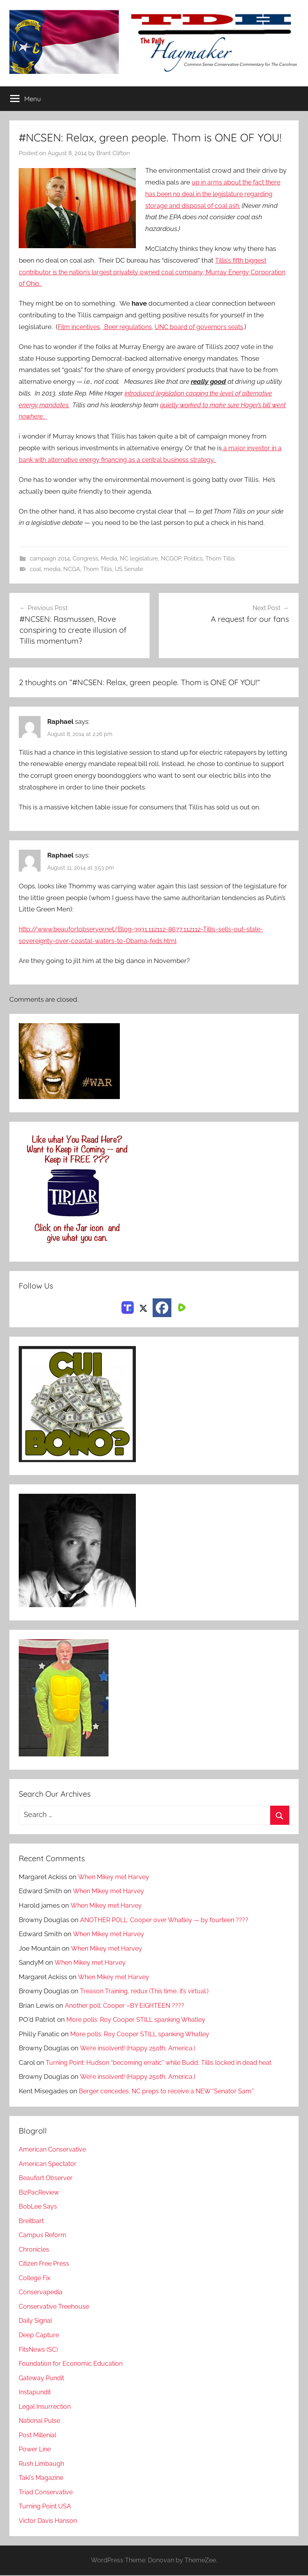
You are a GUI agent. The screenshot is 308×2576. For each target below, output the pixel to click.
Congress (85, 558)
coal (35, 569)
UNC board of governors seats (208, 327)
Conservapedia (42, 2293)
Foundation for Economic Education (73, 2364)
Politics (193, 558)
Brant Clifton (113, 153)
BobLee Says (38, 2207)
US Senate (129, 569)
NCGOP (171, 558)
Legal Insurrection (46, 2407)
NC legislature (139, 558)
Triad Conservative (47, 2493)
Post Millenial (39, 2436)
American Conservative (54, 2150)
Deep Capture (40, 2336)
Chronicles (35, 2250)
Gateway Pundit (43, 2379)
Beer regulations (133, 327)
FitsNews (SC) (40, 2350)
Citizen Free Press (46, 2264)
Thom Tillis (220, 558)
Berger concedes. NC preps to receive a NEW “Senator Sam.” (170, 2092)
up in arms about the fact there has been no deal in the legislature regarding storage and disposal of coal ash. (215, 194)
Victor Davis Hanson (49, 2521)
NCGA (71, 569)
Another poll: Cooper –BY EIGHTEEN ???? (126, 2006)
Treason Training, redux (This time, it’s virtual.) (148, 1992)
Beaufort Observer (47, 2178)
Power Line (36, 2450)
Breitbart (32, 2221)
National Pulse (41, 2421)
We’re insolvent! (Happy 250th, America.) (140, 2049)
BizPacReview (40, 2193)
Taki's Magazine (42, 2478)
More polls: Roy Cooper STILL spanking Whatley (139, 2020)
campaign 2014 (50, 558)
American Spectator (49, 2164)
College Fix (36, 2278)
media (52, 569)
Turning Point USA (47, 2507)
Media (109, 558)
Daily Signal (37, 2321)
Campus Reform (44, 2235)
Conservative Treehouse (56, 2307)
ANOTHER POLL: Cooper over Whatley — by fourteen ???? (168, 1920)
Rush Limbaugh (43, 2464)
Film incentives (81, 327)
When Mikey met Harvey (116, 1877)
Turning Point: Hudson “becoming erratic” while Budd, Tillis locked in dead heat (167, 2063)
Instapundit (36, 2393)
